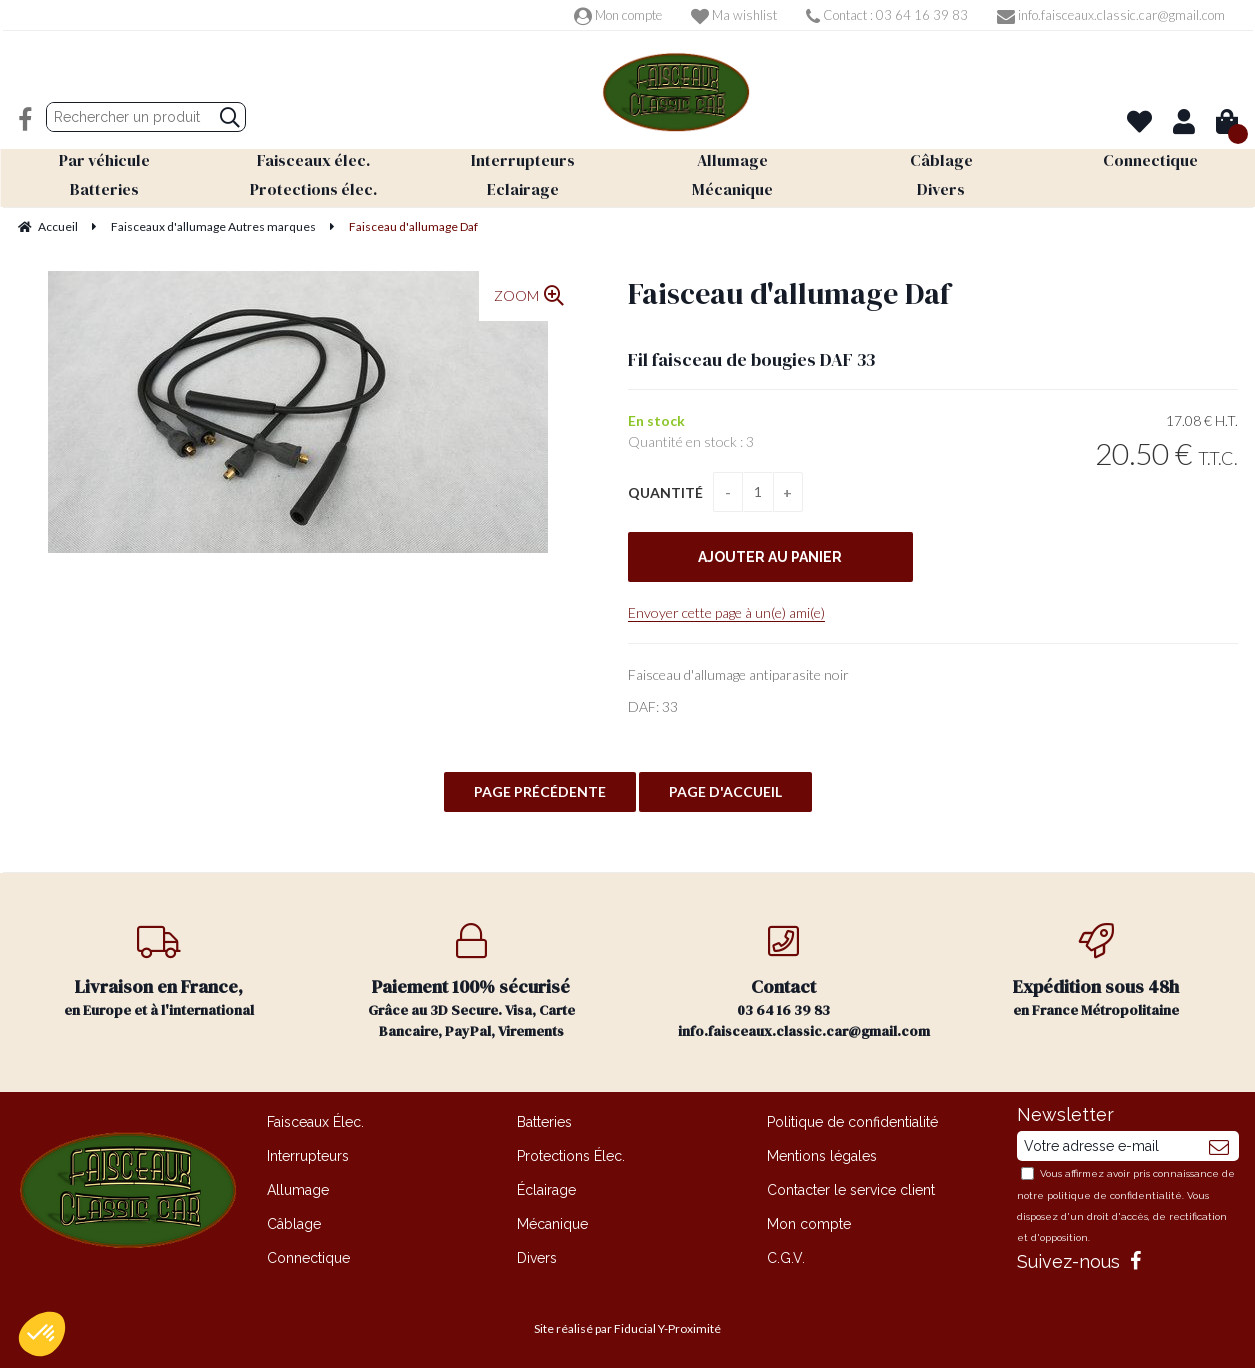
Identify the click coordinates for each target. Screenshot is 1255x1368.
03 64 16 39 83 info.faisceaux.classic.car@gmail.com (804, 982)
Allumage (298, 1190)
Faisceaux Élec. (315, 1122)
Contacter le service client (851, 1190)
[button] (42, 1334)
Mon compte (618, 15)
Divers (537, 1258)
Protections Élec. (571, 1156)
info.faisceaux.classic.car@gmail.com (1111, 15)
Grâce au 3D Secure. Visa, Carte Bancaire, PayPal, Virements (471, 982)
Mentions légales (822, 1156)
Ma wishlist (734, 15)
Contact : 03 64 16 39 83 (887, 15)
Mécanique (552, 1224)
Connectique (308, 1258)
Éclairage (546, 1190)
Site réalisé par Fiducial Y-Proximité (627, 1328)
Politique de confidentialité (852, 1122)
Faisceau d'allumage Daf (789, 293)
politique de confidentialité (1114, 1195)
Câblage (294, 1224)
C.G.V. (786, 1258)
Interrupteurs (308, 1156)
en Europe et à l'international (159, 971)
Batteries (544, 1122)
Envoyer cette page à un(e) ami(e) (726, 612)
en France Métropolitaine (1096, 971)
